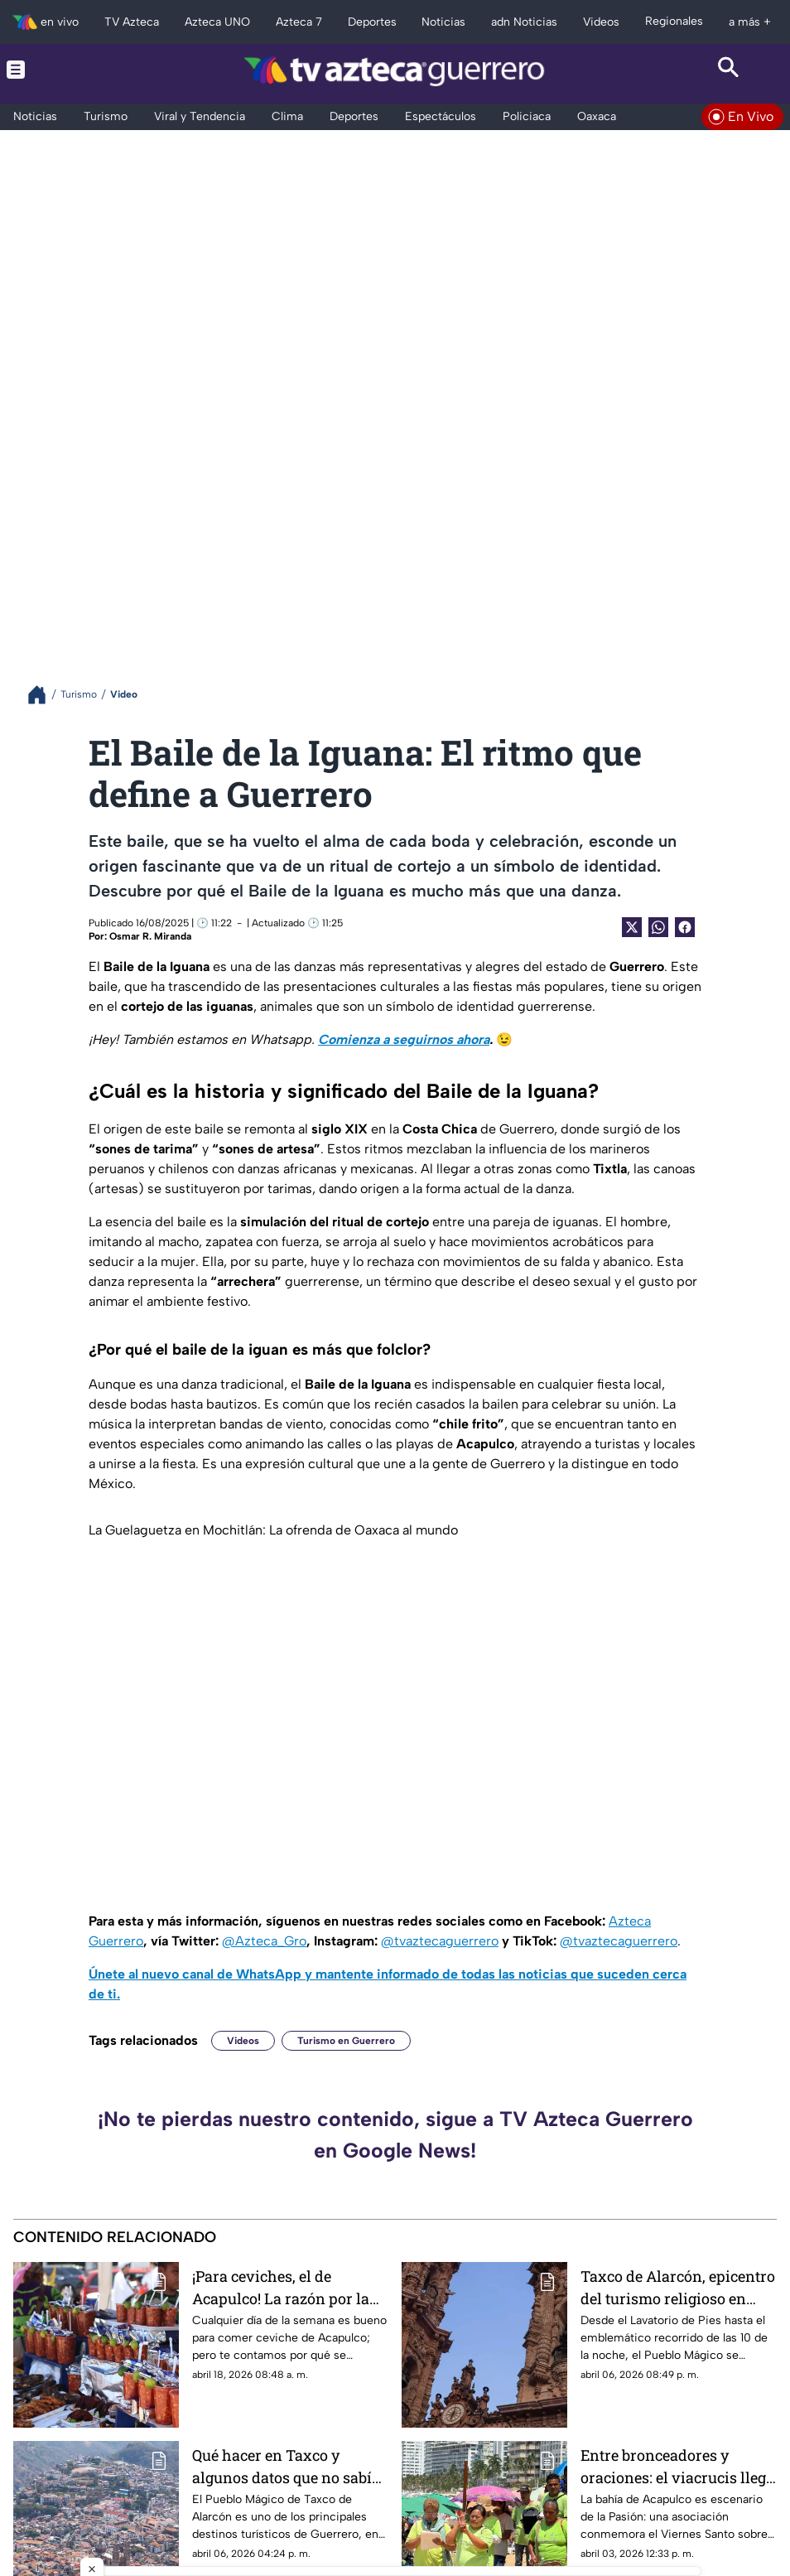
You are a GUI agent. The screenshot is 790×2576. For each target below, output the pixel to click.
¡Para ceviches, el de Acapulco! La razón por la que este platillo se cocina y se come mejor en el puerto (286, 2287)
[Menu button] (62, 70)
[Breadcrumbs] (43, 694)
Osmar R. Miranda (150, 936)
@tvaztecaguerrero (440, 1941)
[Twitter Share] (632, 927)
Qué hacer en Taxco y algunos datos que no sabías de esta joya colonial (290, 2466)
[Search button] (728, 70)
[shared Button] (658, 927)
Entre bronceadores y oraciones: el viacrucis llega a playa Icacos (677, 2466)
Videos (243, 2041)
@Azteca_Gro (264, 1941)
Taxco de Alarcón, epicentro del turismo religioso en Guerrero (677, 2287)
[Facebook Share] (685, 927)
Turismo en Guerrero (346, 2041)
